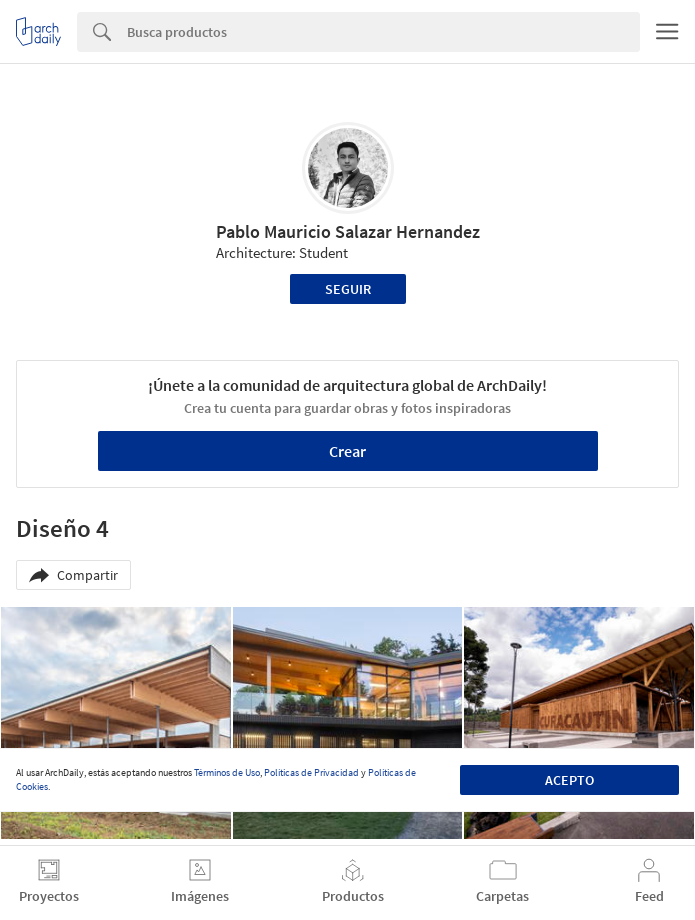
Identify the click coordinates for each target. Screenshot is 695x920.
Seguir (348, 289)
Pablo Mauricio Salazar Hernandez (348, 231)
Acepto (569, 780)
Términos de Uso (227, 772)
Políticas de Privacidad (311, 772)
